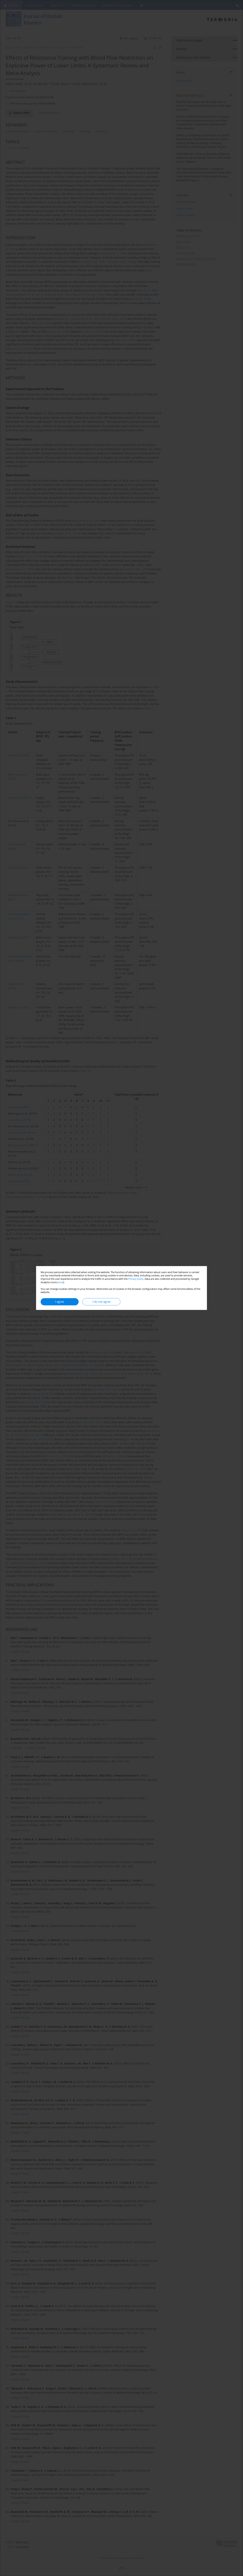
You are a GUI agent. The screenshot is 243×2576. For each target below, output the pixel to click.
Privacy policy (136, 1279)
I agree (59, 1302)
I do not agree (101, 1302)
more (60, 1282)
